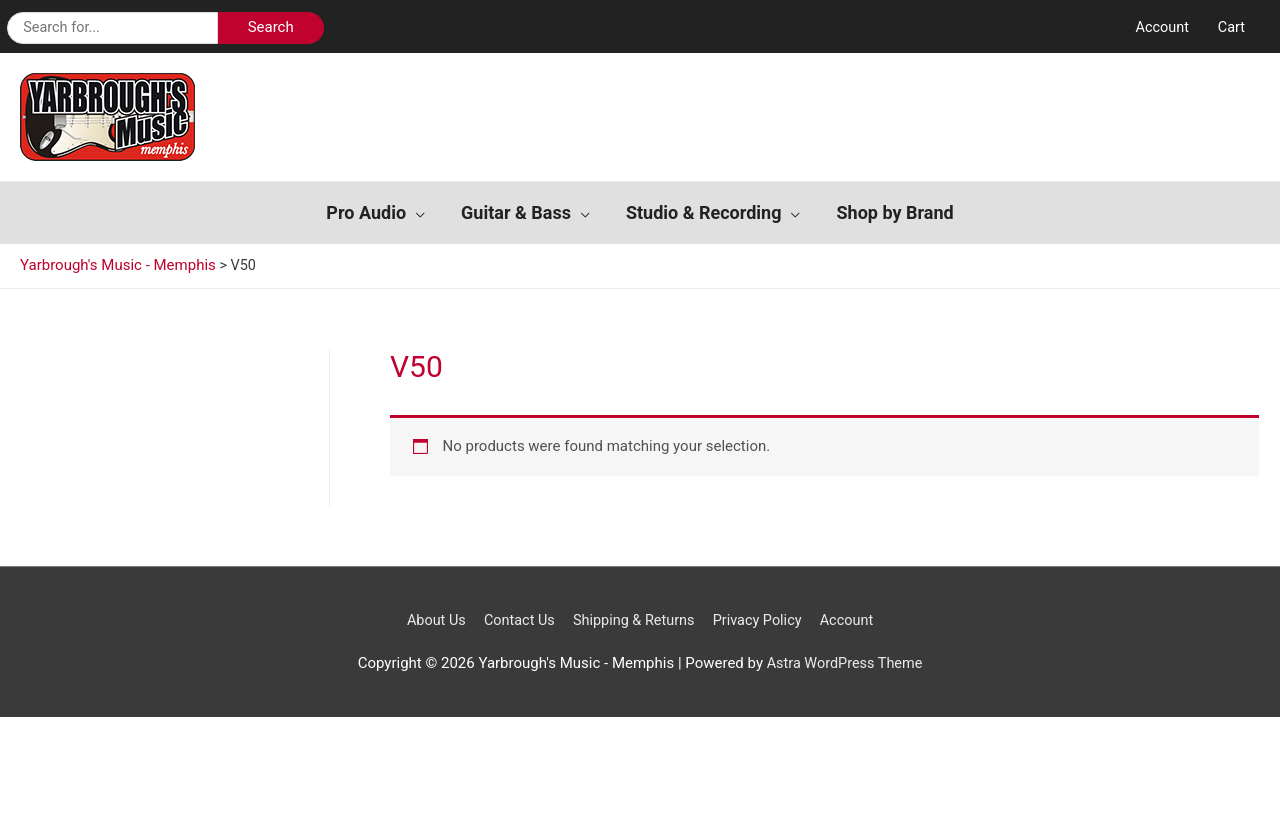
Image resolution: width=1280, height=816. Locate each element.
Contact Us (515, 593)
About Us (428, 593)
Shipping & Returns (633, 593)
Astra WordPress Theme (845, 636)
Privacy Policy (761, 593)
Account (854, 593)
